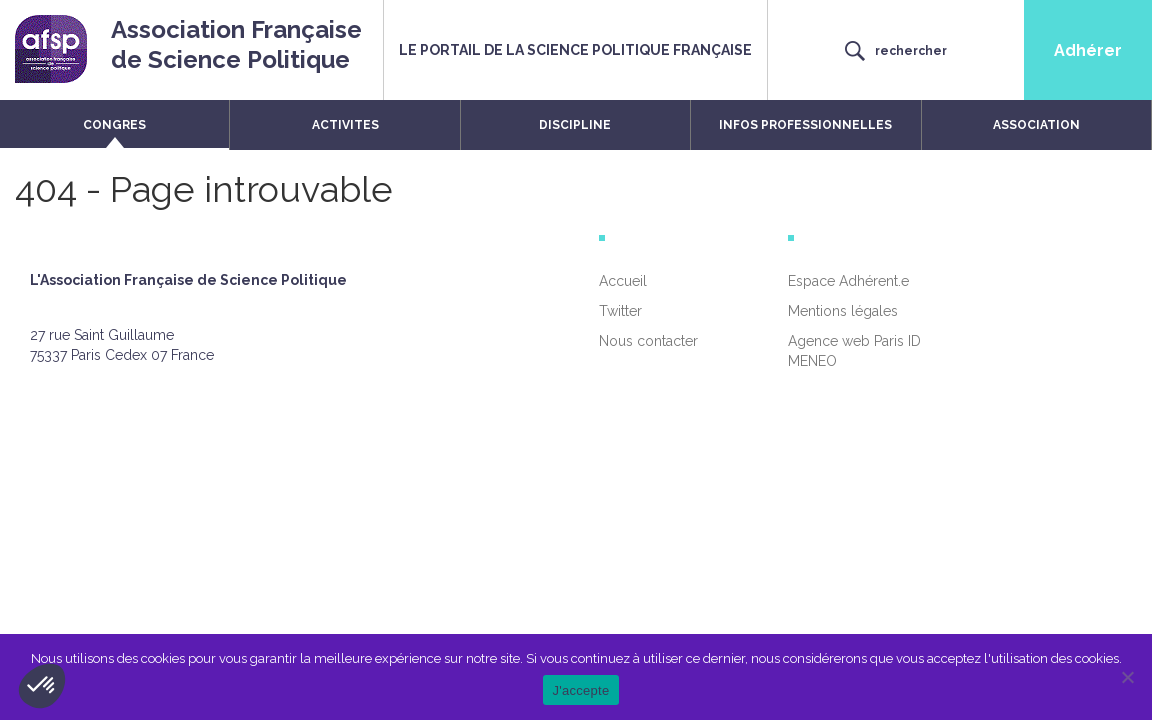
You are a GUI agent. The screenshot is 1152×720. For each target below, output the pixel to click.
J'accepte (581, 690)
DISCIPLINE (575, 125)
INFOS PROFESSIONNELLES (805, 125)
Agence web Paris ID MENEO (854, 351)
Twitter (620, 311)
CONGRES (114, 125)
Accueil (623, 281)
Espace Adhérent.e (848, 281)
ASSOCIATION (1036, 125)
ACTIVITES (345, 125)
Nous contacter (648, 341)
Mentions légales (843, 311)
